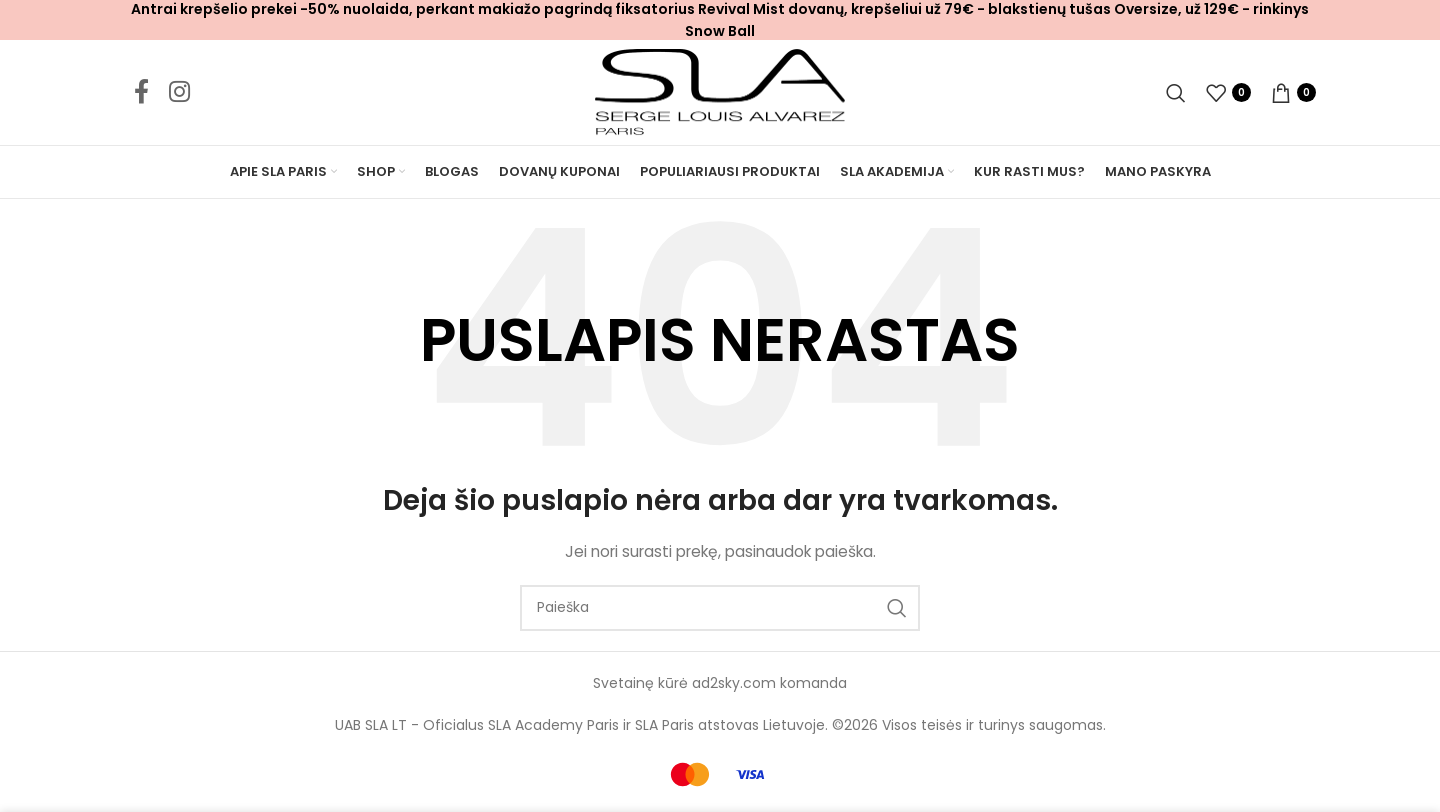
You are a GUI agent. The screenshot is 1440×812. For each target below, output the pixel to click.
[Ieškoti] (1176, 93)
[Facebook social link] (141, 93)
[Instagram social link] (179, 93)
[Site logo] (720, 91)
